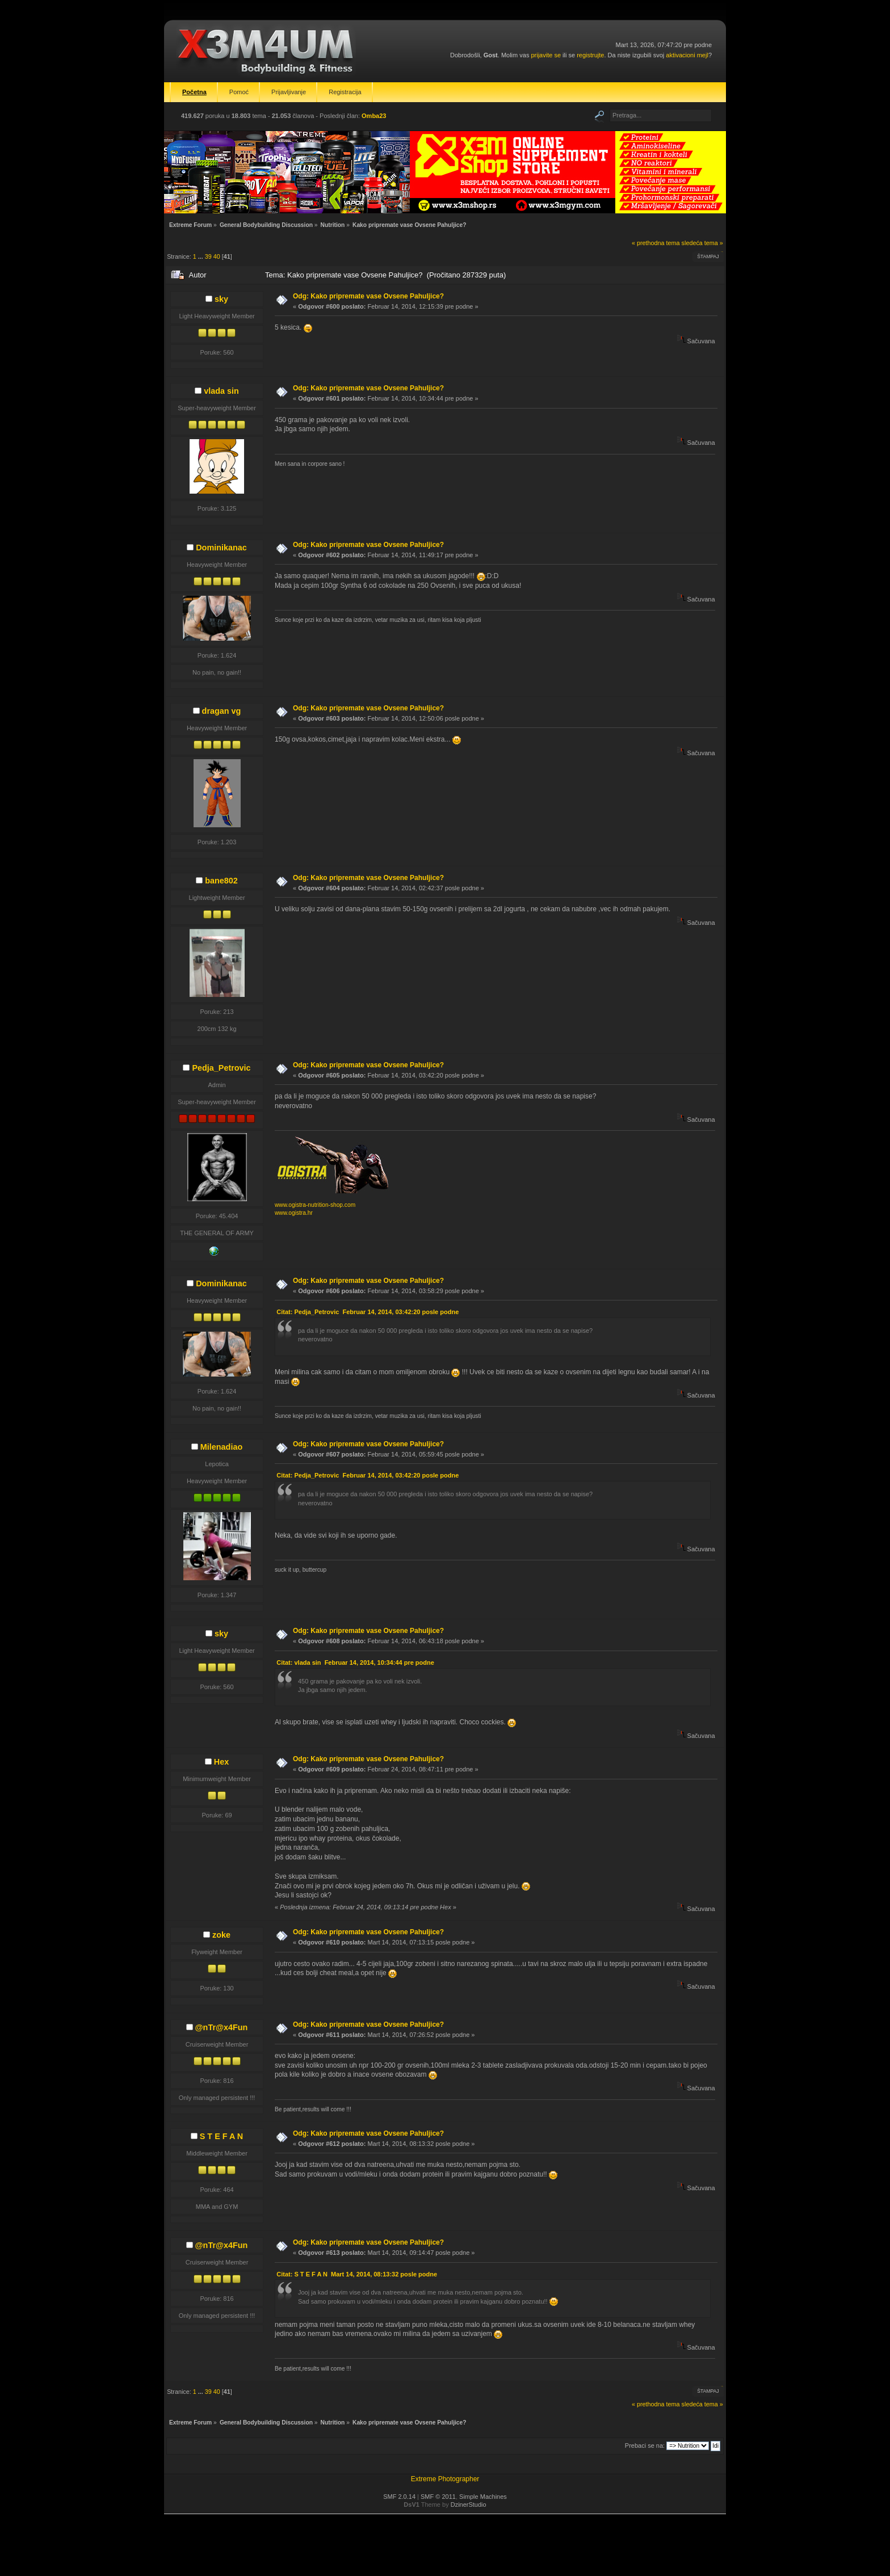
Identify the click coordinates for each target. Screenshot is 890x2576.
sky (221, 299)
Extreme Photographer (445, 2479)
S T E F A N (222, 2136)
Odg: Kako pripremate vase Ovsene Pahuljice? (368, 296)
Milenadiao (221, 1446)
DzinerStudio (468, 2504)
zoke (221, 1934)
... (201, 256)
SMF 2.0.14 (399, 2496)
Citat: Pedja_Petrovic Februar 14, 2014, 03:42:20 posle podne (367, 1311)
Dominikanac (221, 547)
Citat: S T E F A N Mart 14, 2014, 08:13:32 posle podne (356, 2274)
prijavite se (546, 55)
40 (216, 256)
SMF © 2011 (438, 2496)
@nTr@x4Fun (221, 2027)
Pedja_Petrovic (221, 1067)
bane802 (221, 880)
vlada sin (221, 390)
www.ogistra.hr (294, 1213)
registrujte (590, 55)
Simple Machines (483, 2496)
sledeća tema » (702, 242)
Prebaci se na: (645, 2445)
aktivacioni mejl (687, 55)
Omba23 (374, 115)
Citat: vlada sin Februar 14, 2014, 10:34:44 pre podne (355, 1662)
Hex (221, 1761)
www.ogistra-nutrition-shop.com (315, 1205)
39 (208, 256)
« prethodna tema (656, 242)
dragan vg (221, 710)
